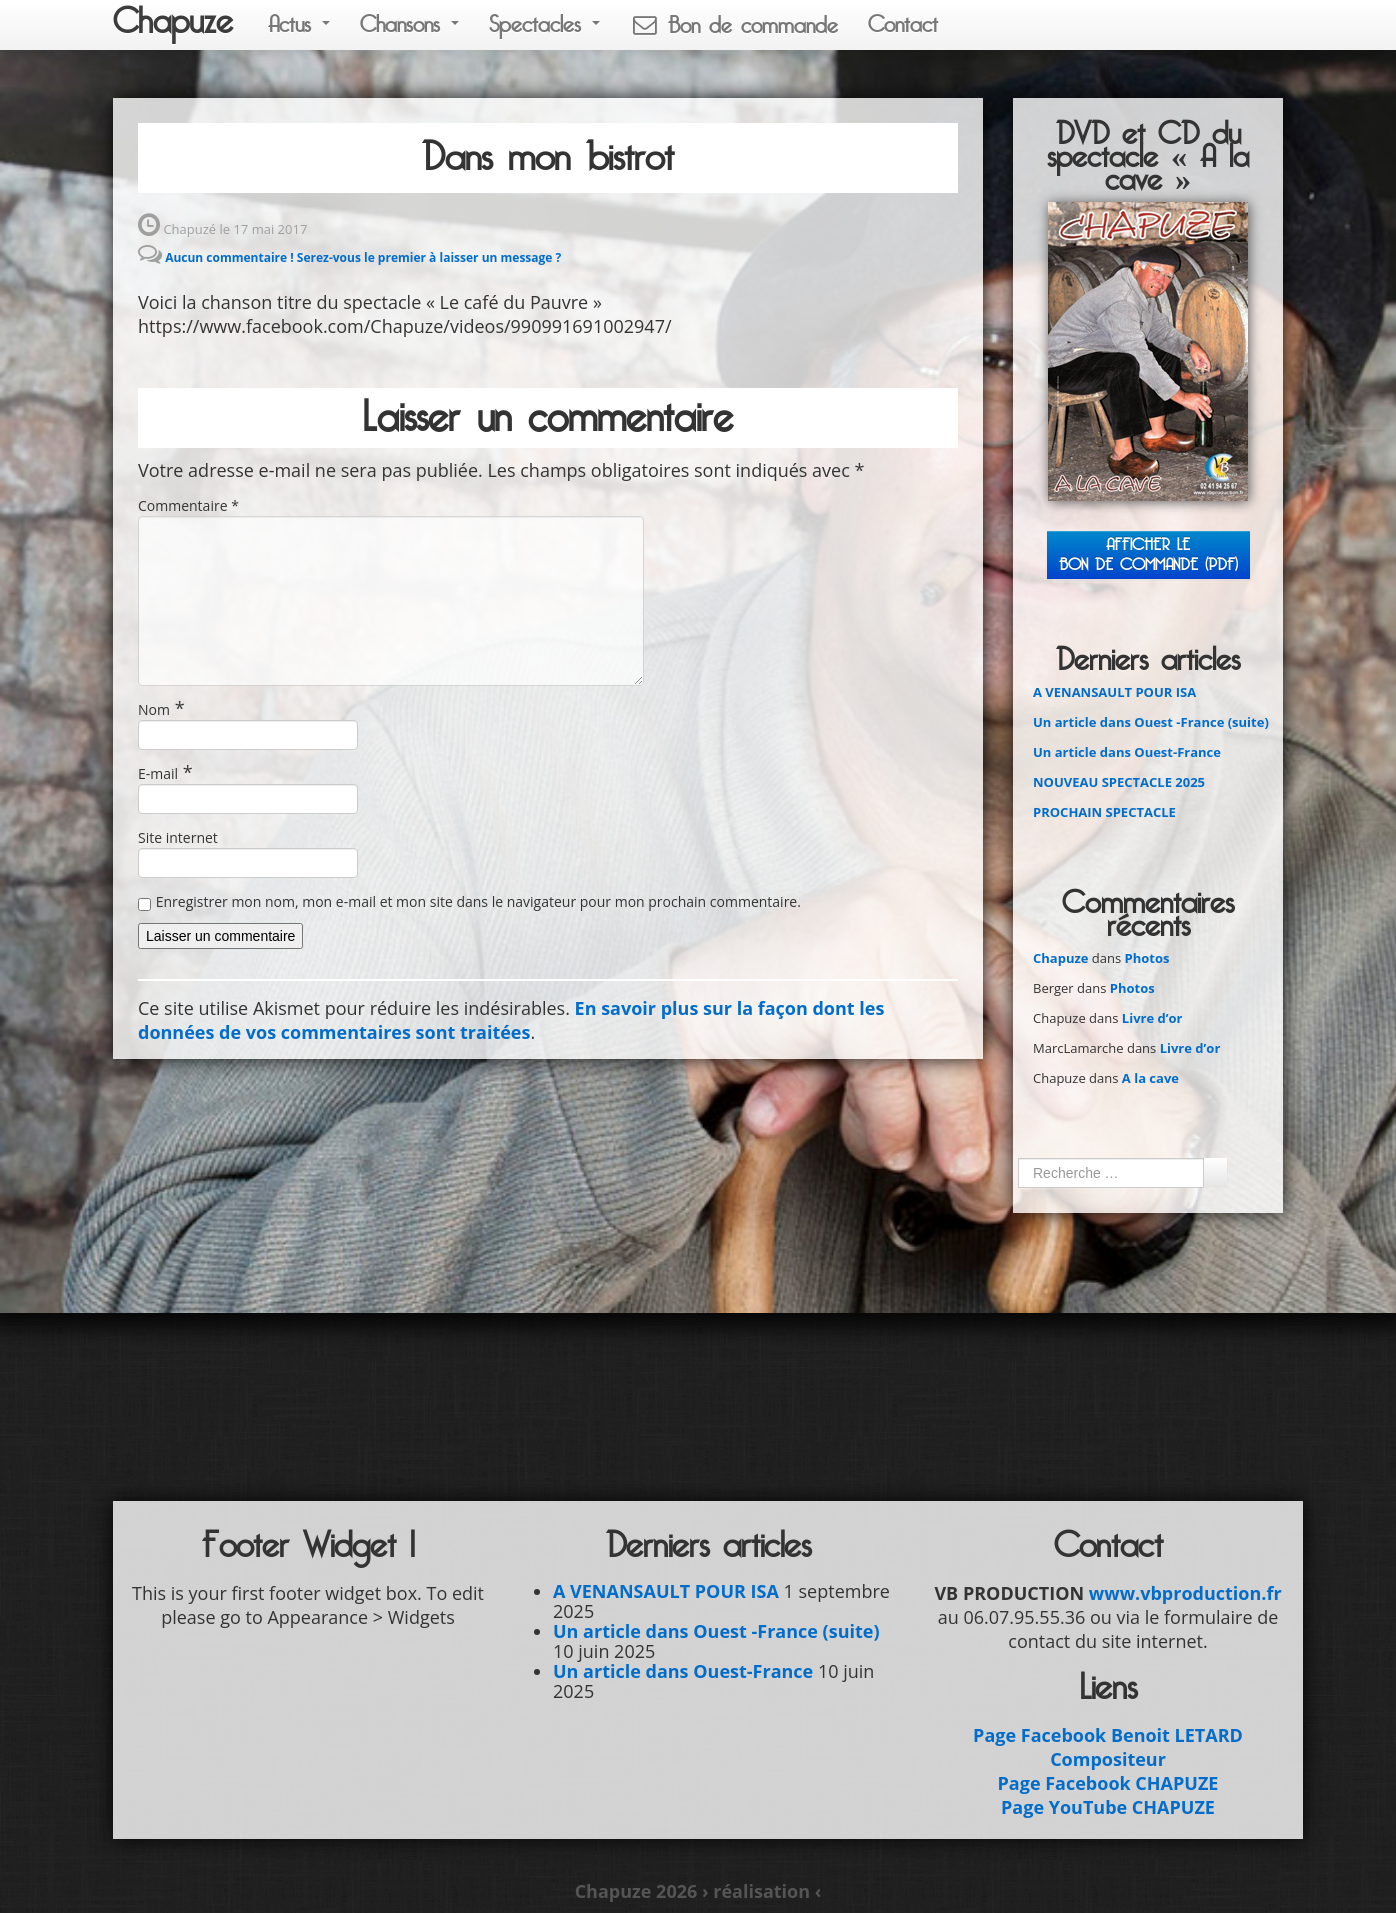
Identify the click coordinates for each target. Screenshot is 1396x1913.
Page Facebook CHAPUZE (1108, 1783)
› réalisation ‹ (761, 1891)
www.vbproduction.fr (1185, 1593)
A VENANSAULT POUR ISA (1114, 692)
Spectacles (544, 24)
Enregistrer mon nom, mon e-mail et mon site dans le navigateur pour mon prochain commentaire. (478, 901)
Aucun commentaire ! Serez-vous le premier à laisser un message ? (363, 257)
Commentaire (188, 505)
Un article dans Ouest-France (1127, 752)
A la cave (1150, 1078)
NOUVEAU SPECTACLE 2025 (1119, 782)
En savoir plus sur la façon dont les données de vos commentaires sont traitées (511, 1020)
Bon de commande (734, 25)
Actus (299, 24)
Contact (903, 24)
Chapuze (173, 22)
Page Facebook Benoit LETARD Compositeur (1108, 1747)
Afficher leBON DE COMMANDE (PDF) (1148, 554)
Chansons (409, 24)
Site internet (178, 837)
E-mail (158, 773)
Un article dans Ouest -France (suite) (1151, 722)
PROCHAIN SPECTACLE (1104, 812)
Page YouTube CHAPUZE (1108, 1807)
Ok (1215, 1172)
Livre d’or (1152, 1018)
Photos (1147, 958)
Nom (154, 709)
